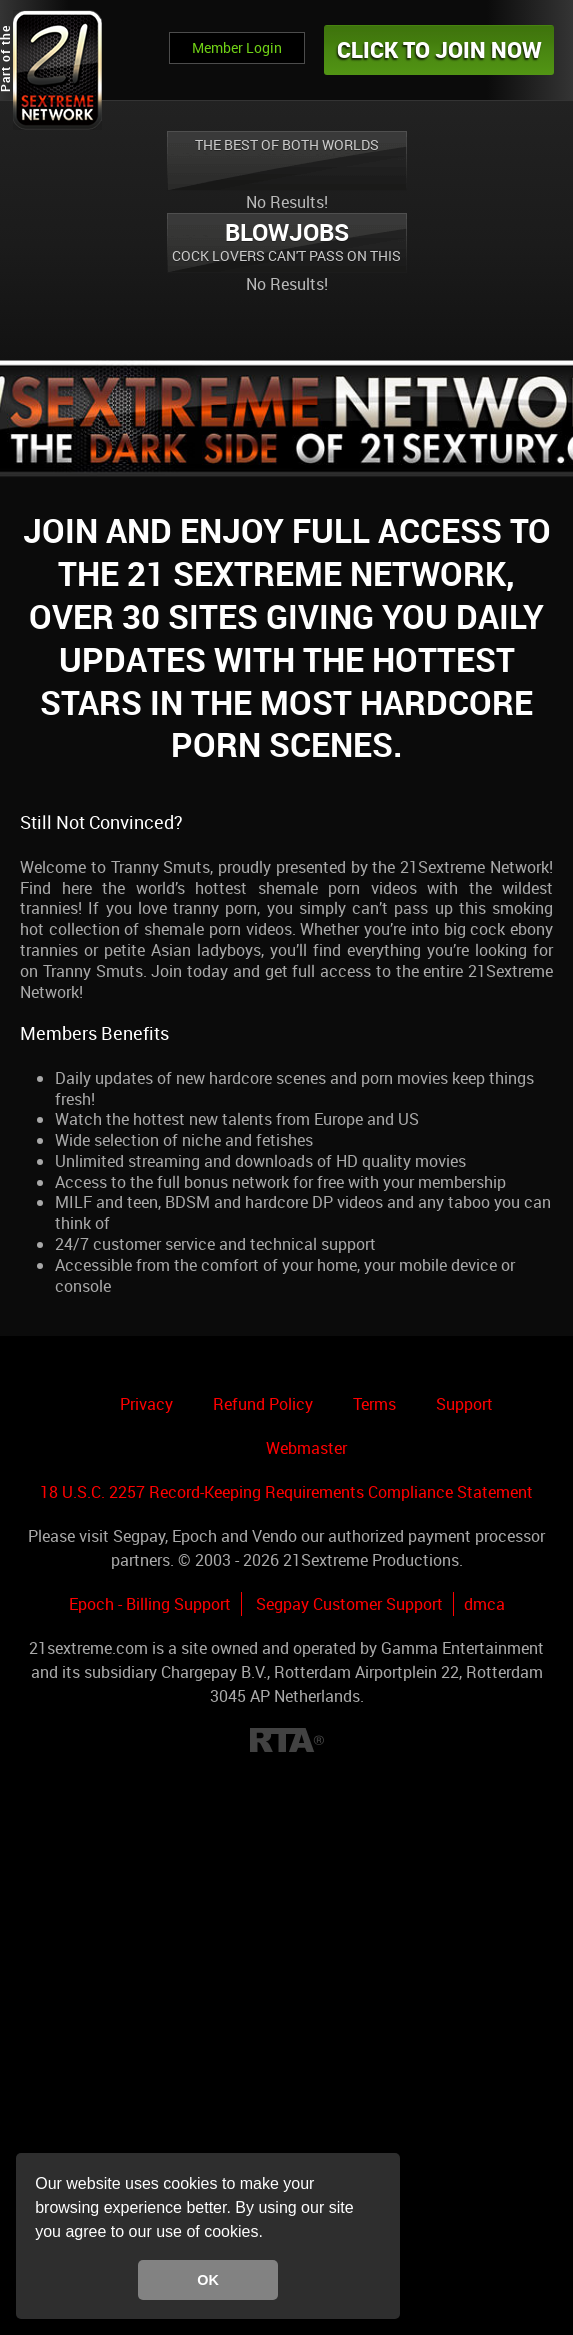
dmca (484, 1604)
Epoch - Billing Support (150, 1604)
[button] (270, 2234)
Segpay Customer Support (349, 1604)
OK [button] (208, 2280)
